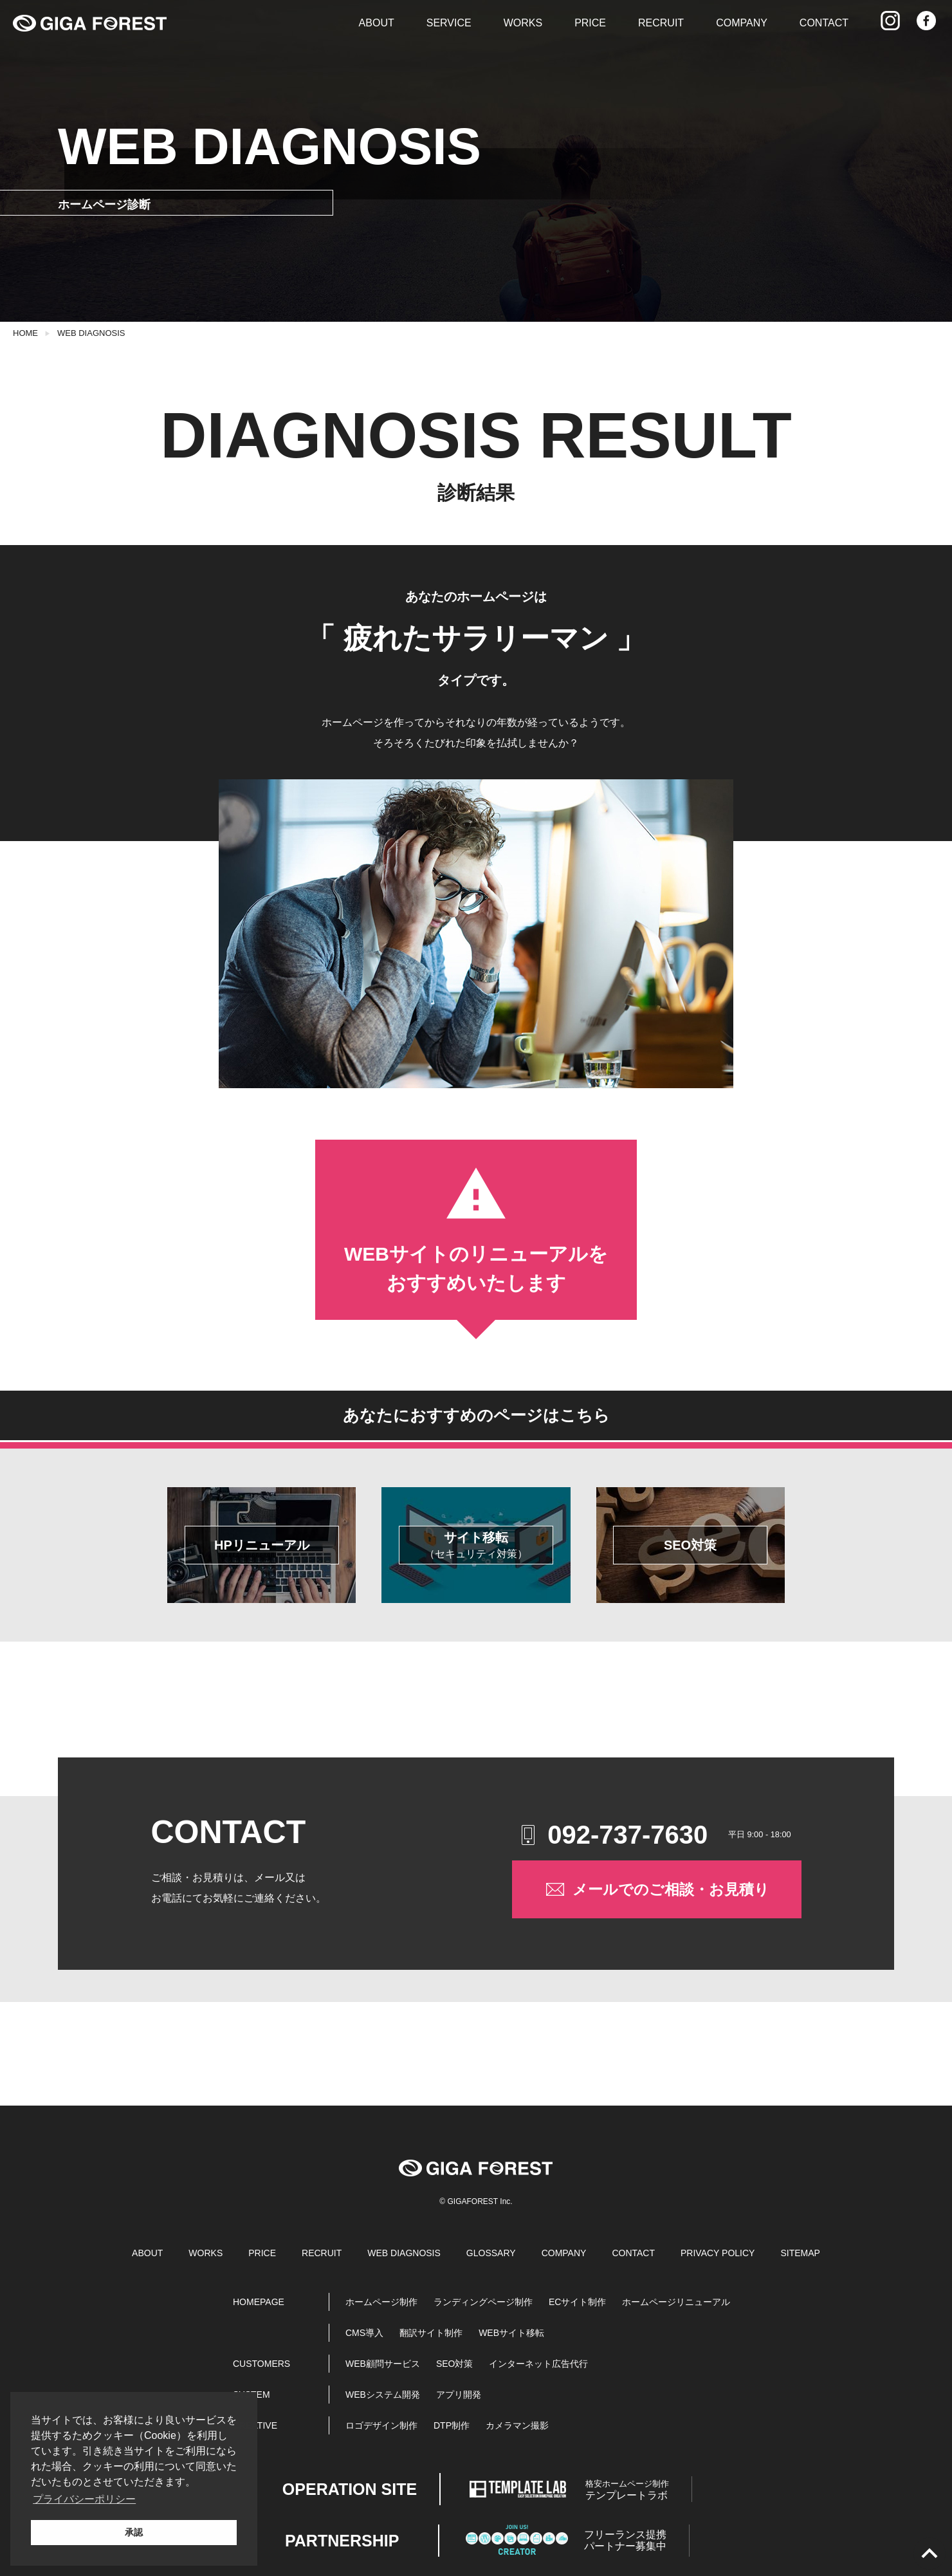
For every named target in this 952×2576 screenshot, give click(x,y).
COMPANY (741, 22)
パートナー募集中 (625, 2540)
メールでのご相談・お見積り (656, 1889)
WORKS (523, 22)
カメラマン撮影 (517, 2425)
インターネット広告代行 (538, 2363)
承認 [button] (134, 2532)
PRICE (590, 22)
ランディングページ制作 (483, 2302)
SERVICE (448, 22)
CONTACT (824, 22)
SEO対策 (454, 2363)
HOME (25, 333)
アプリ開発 (458, 2394)
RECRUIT (661, 22)
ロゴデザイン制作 (381, 2425)
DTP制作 (452, 2425)
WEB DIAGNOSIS (91, 333)
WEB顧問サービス (382, 2363)
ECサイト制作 (577, 2302)
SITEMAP (799, 2253)
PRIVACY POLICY (718, 2253)
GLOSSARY (491, 2253)
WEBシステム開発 (382, 2394)
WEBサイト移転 (511, 2333)
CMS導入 (364, 2333)
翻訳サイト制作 (430, 2333)
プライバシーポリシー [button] (84, 2499)
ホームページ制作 (381, 2302)
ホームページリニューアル (676, 2302)
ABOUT (376, 22)
